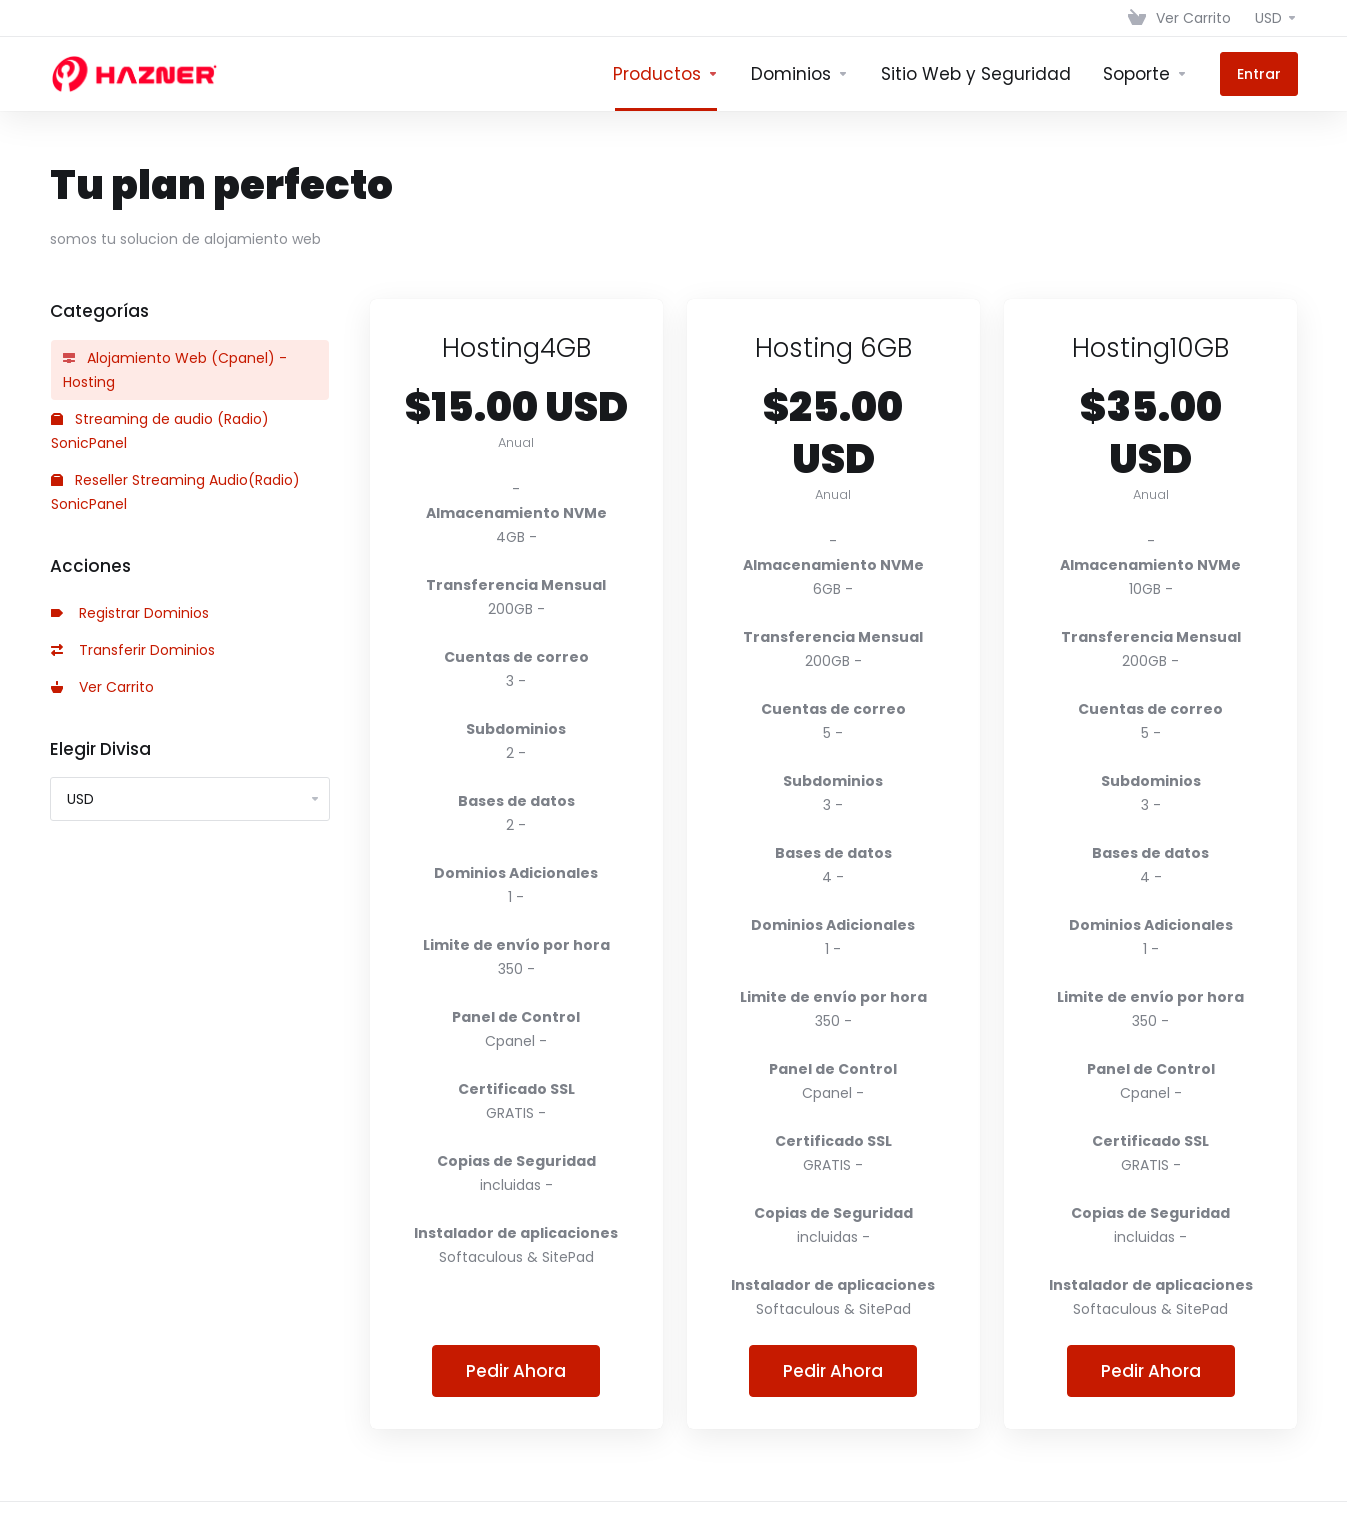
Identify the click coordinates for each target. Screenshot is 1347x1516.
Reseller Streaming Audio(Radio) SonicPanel (175, 492)
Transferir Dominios (133, 650)
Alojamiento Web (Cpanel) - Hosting (175, 370)
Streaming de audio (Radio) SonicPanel (160, 431)
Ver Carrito (102, 687)
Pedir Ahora (516, 1371)
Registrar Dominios (130, 613)
